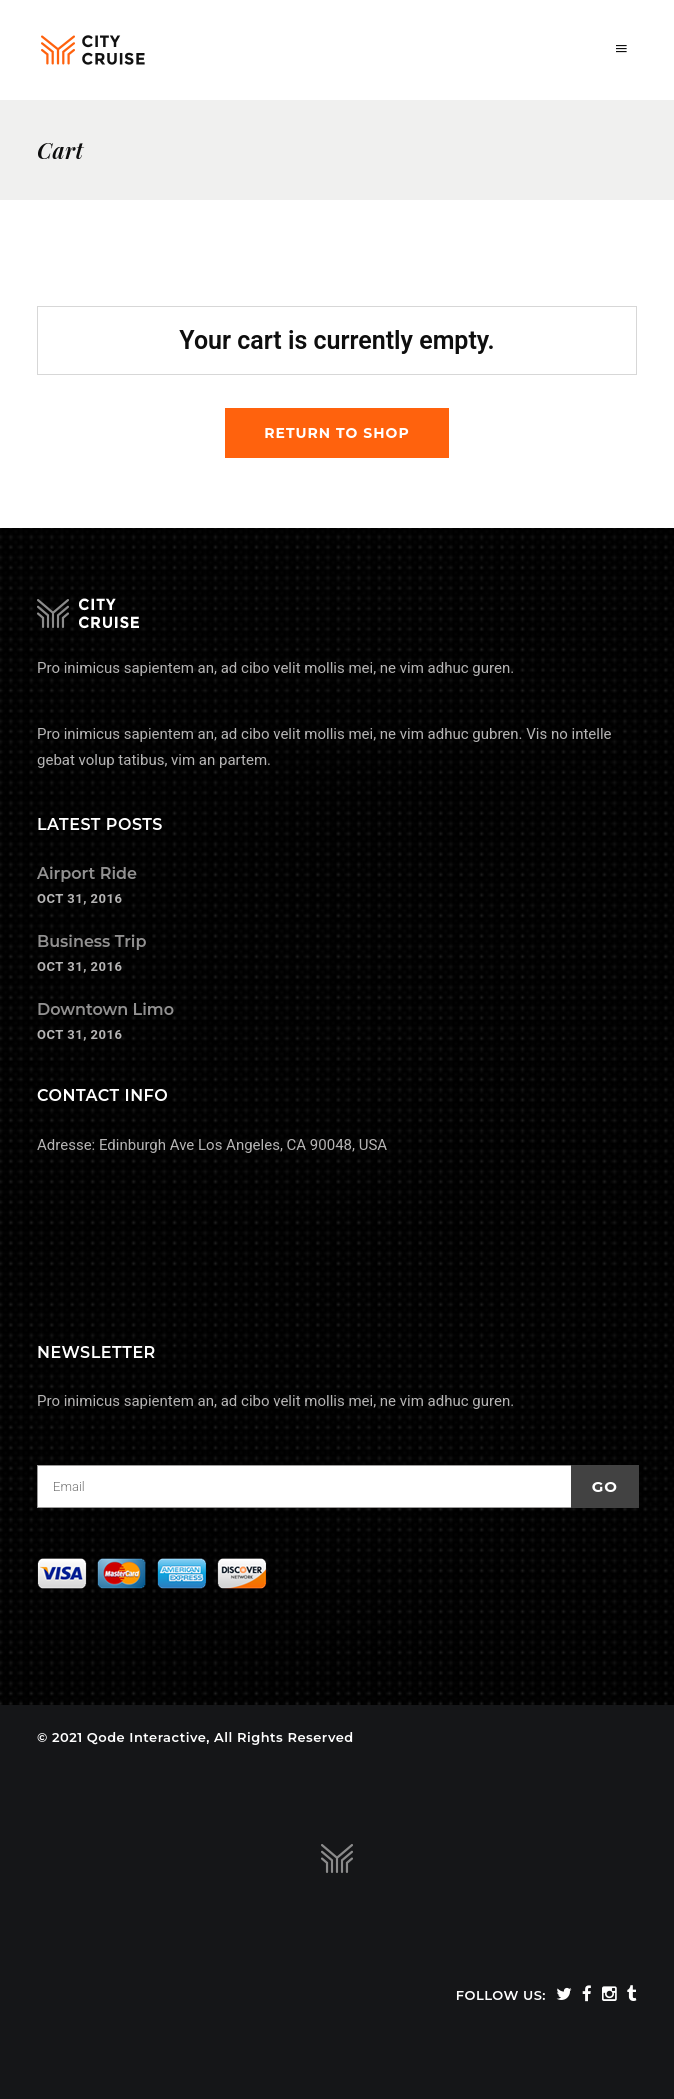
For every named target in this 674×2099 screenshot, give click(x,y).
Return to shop (336, 433)
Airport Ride (87, 873)
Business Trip (91, 941)
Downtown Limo (105, 1009)
